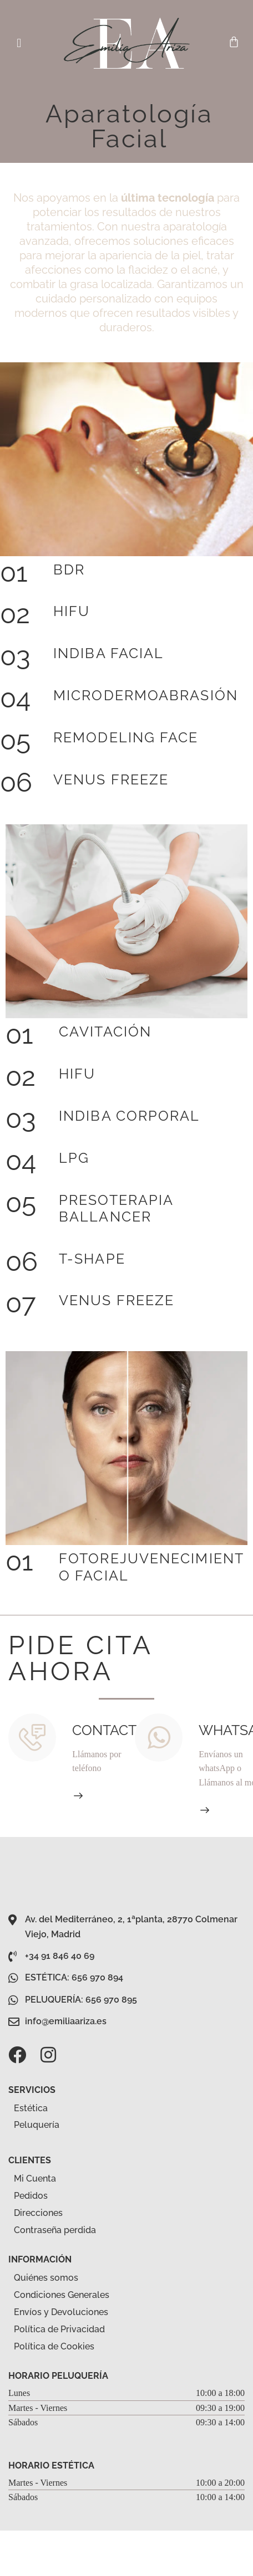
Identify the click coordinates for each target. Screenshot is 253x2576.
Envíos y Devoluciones (61, 2312)
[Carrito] (233, 42)
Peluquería (43, 2126)
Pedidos (31, 2195)
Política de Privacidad (59, 2329)
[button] (18, 43)
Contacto (109, 1730)
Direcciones (38, 2213)
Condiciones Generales (61, 2295)
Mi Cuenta (35, 2178)
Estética (37, 2108)
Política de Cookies (54, 2346)
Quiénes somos (46, 2277)
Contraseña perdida (55, 2230)
